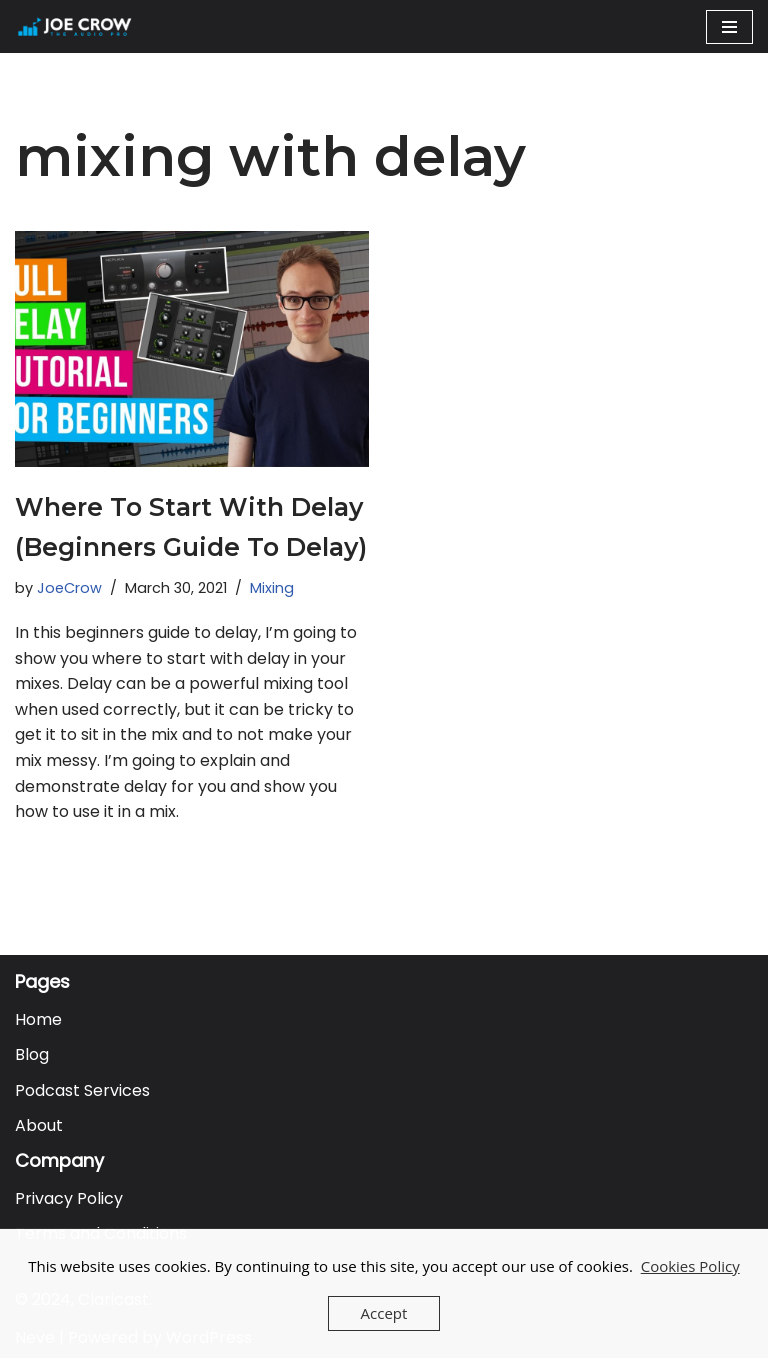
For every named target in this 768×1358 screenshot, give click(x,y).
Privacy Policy (69, 1198)
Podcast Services (82, 1090)
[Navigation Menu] (729, 27)
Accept (384, 1313)
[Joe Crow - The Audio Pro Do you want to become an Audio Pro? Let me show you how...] (75, 26)
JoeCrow (69, 588)
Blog (32, 1054)
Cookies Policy (690, 1266)
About (39, 1125)
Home (38, 1019)
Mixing (272, 588)
